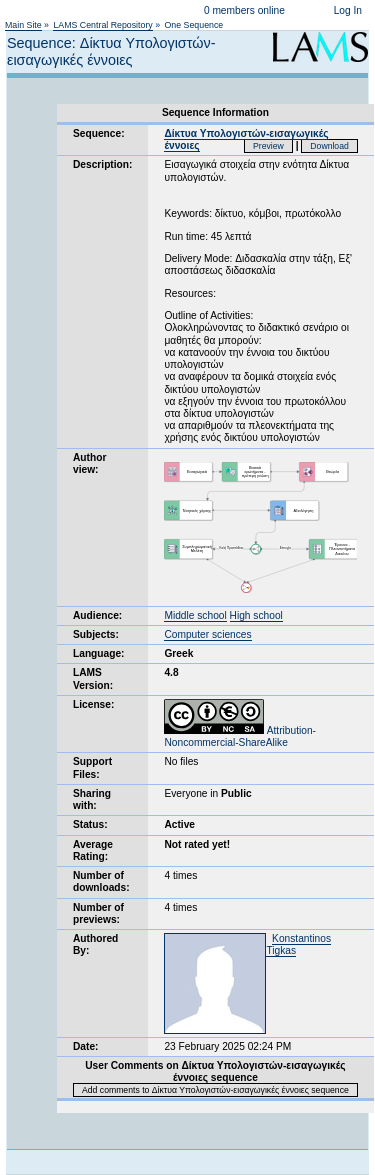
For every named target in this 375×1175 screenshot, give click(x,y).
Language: (99, 653)
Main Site (23, 25)
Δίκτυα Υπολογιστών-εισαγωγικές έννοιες (246, 139)
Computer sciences (207, 634)
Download (329, 146)
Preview (268, 146)
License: (93, 704)
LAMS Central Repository (102, 25)
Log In (348, 10)
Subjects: (96, 634)
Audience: (97, 615)
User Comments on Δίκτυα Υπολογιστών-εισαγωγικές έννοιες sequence (215, 1071)
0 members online (244, 10)
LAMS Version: (93, 678)
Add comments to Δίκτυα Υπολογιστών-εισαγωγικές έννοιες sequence (215, 1090)
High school (256, 615)
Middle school (195, 615)
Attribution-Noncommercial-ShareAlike (240, 736)
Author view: (89, 463)
